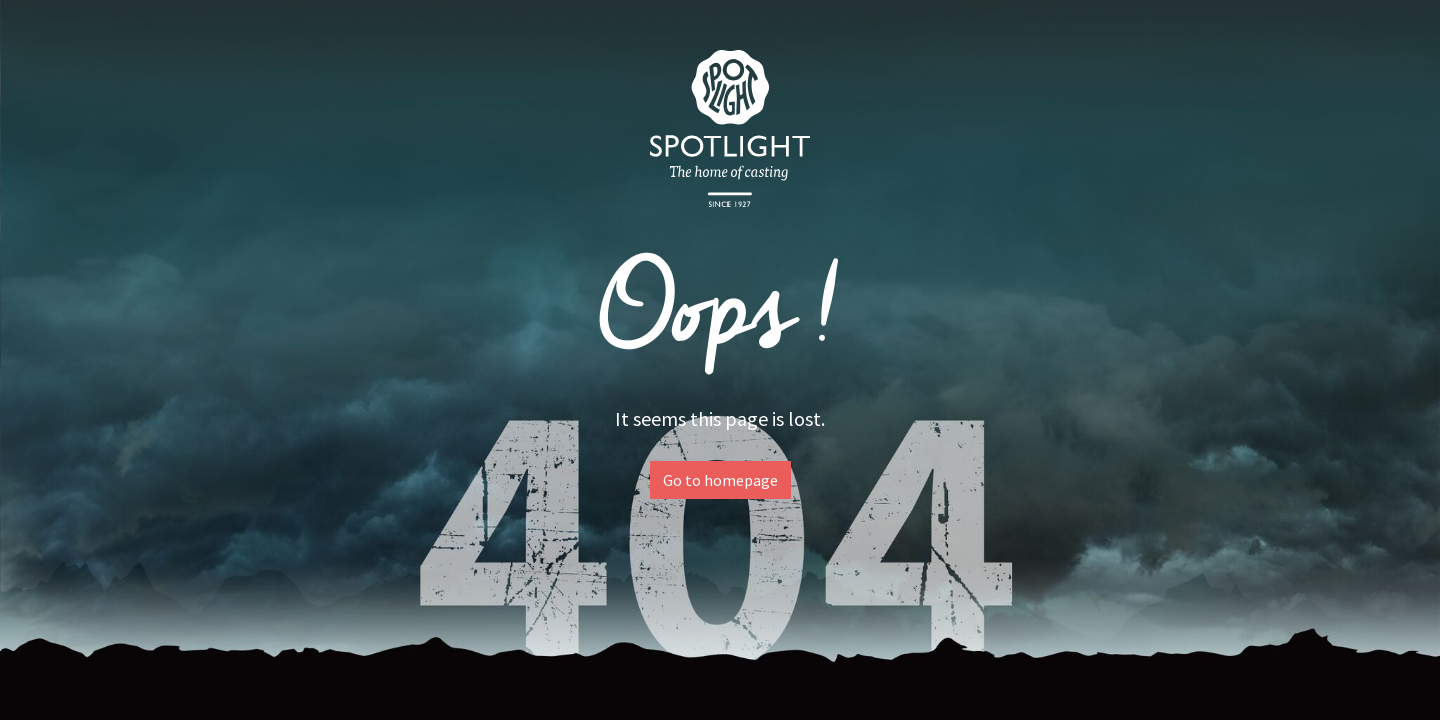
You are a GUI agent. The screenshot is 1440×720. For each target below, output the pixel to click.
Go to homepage (720, 480)
